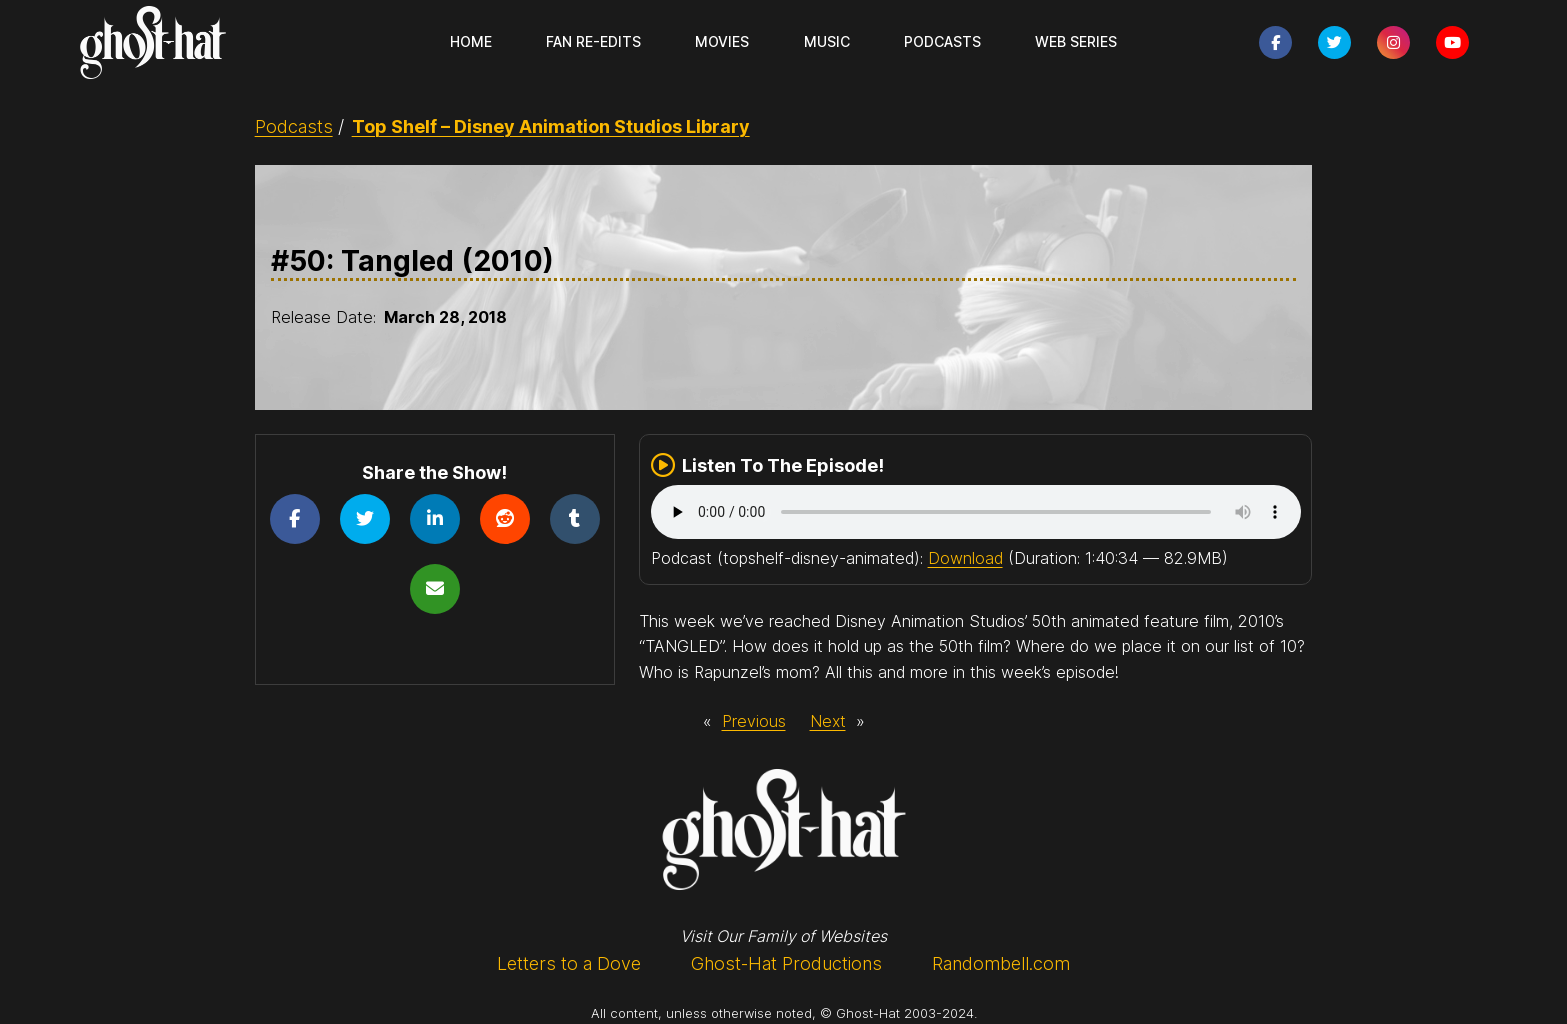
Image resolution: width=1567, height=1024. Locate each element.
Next (828, 721)
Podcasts (294, 126)
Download (965, 558)
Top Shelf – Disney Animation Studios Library (551, 126)
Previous (754, 721)
